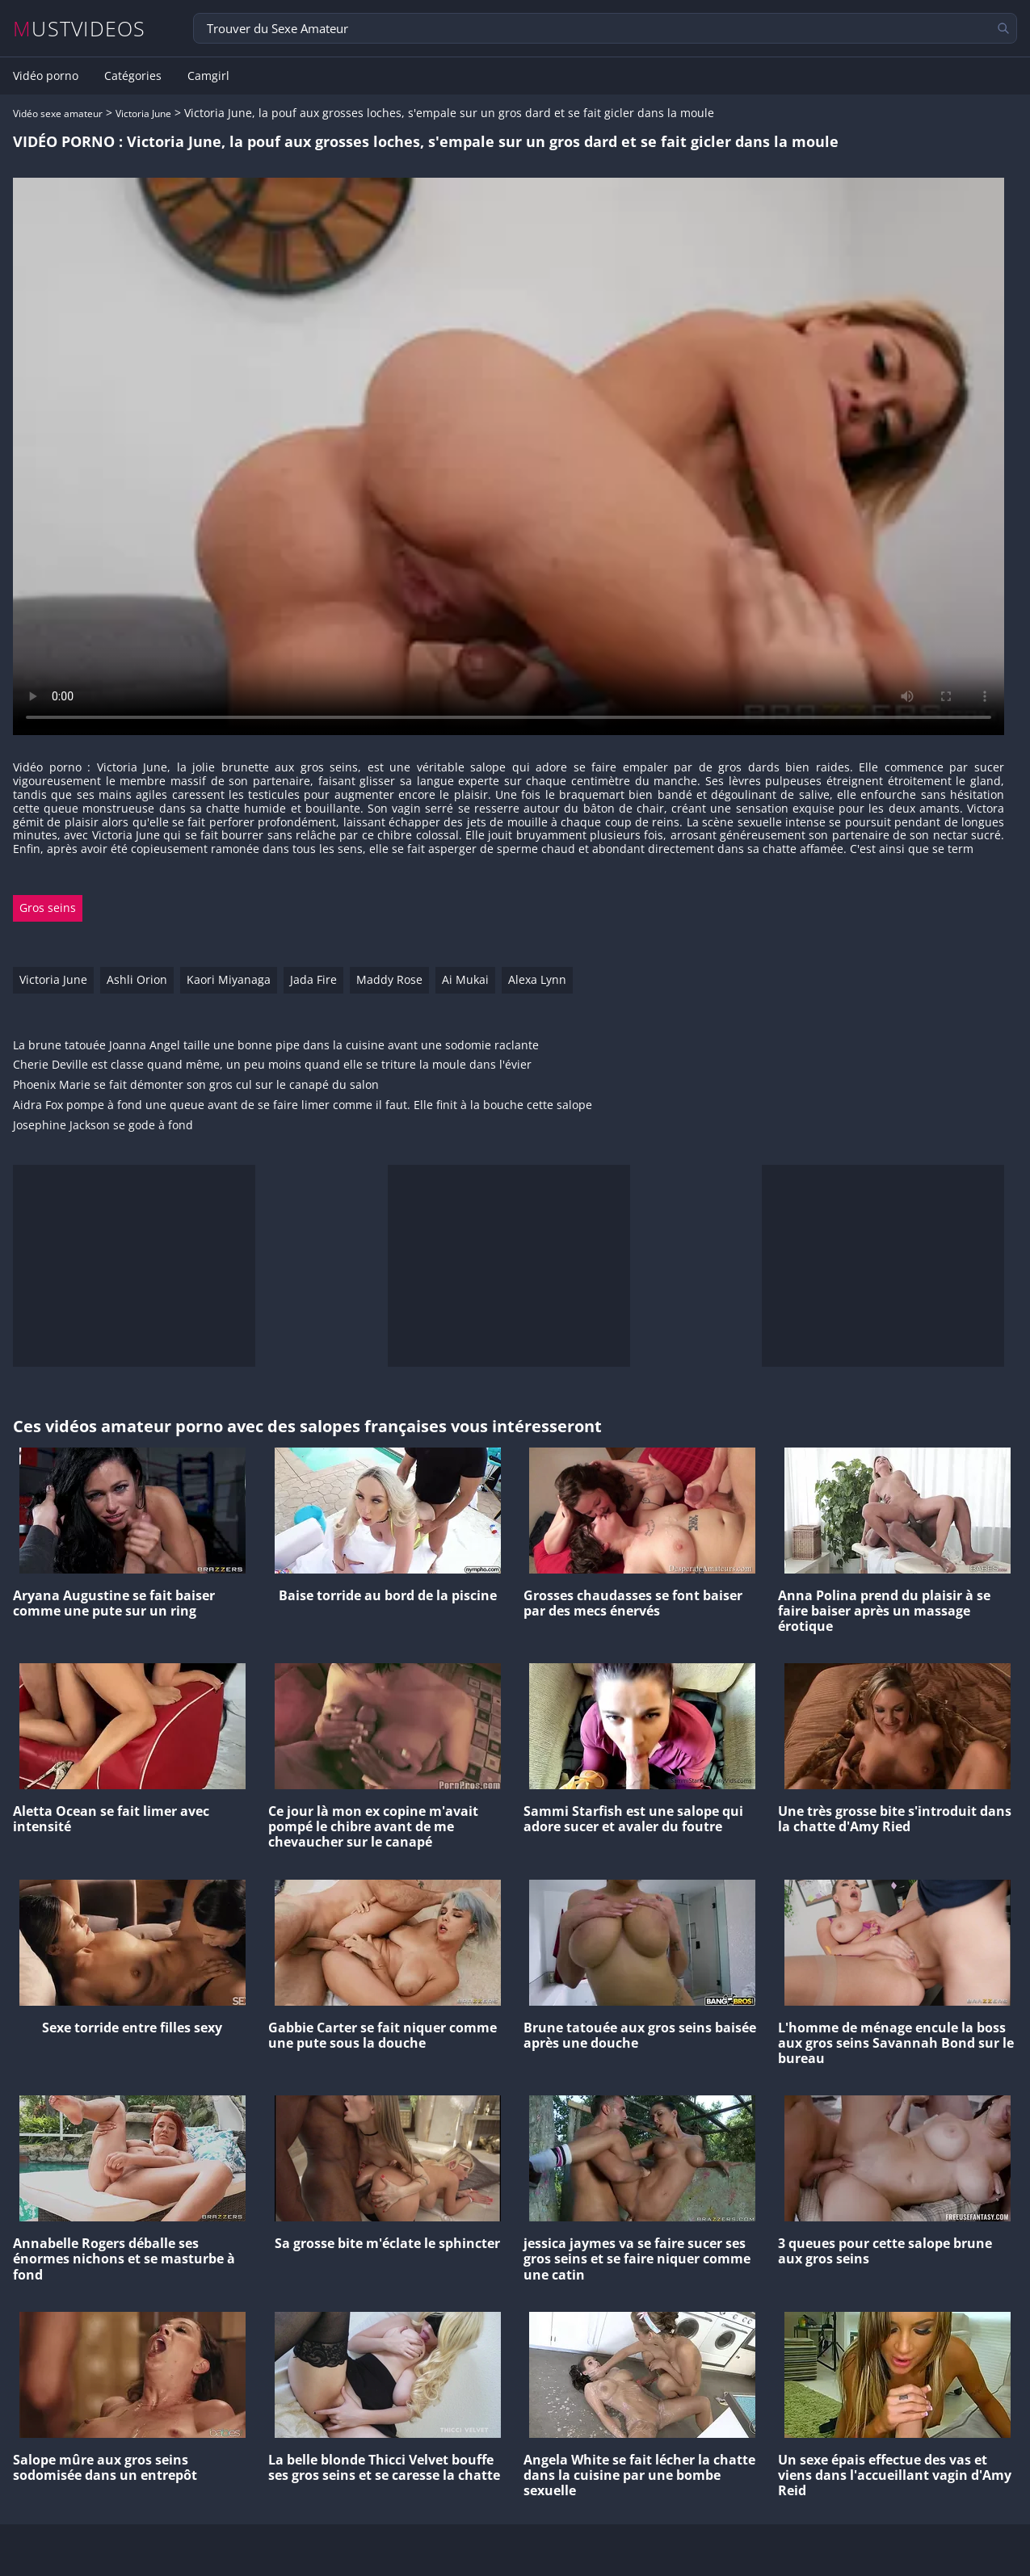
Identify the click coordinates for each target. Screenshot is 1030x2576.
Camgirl (208, 76)
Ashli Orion (137, 979)
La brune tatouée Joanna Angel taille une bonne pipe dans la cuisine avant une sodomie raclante (276, 1046)
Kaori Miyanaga (229, 979)
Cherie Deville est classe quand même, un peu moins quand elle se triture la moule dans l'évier (272, 1065)
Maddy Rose (389, 979)
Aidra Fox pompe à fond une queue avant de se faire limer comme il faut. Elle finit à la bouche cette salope (302, 1105)
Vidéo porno (45, 76)
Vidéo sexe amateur (58, 113)
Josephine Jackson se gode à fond (103, 1126)
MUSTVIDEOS (79, 29)
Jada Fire (313, 979)
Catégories (133, 76)
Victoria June (143, 113)
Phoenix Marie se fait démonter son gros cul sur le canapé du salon (196, 1085)
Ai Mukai (465, 979)
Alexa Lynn (537, 979)
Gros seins (47, 907)
